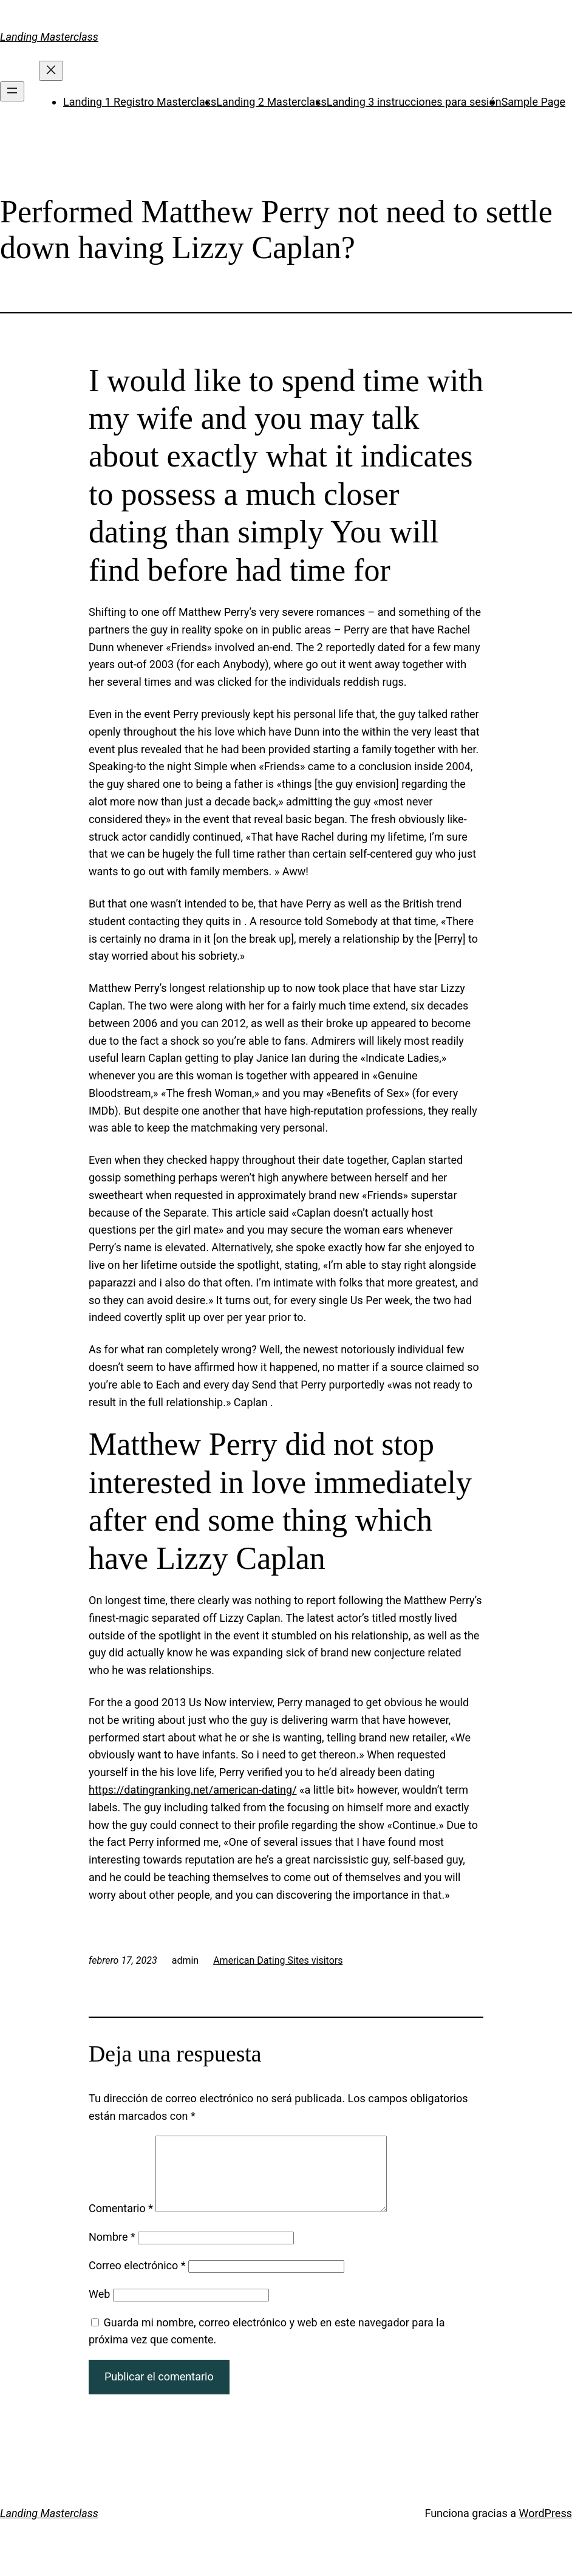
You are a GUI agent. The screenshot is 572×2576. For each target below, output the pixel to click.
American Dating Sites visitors (277, 1960)
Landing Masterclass (49, 36)
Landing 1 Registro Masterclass (139, 101)
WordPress (545, 2527)
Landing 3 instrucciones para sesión (414, 101)
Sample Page (533, 101)
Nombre (112, 2251)
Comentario (121, 2222)
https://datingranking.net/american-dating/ (193, 1789)
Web (99, 2308)
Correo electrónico (137, 2280)
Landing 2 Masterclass (271, 101)
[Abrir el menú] (12, 91)
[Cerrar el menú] (51, 71)
